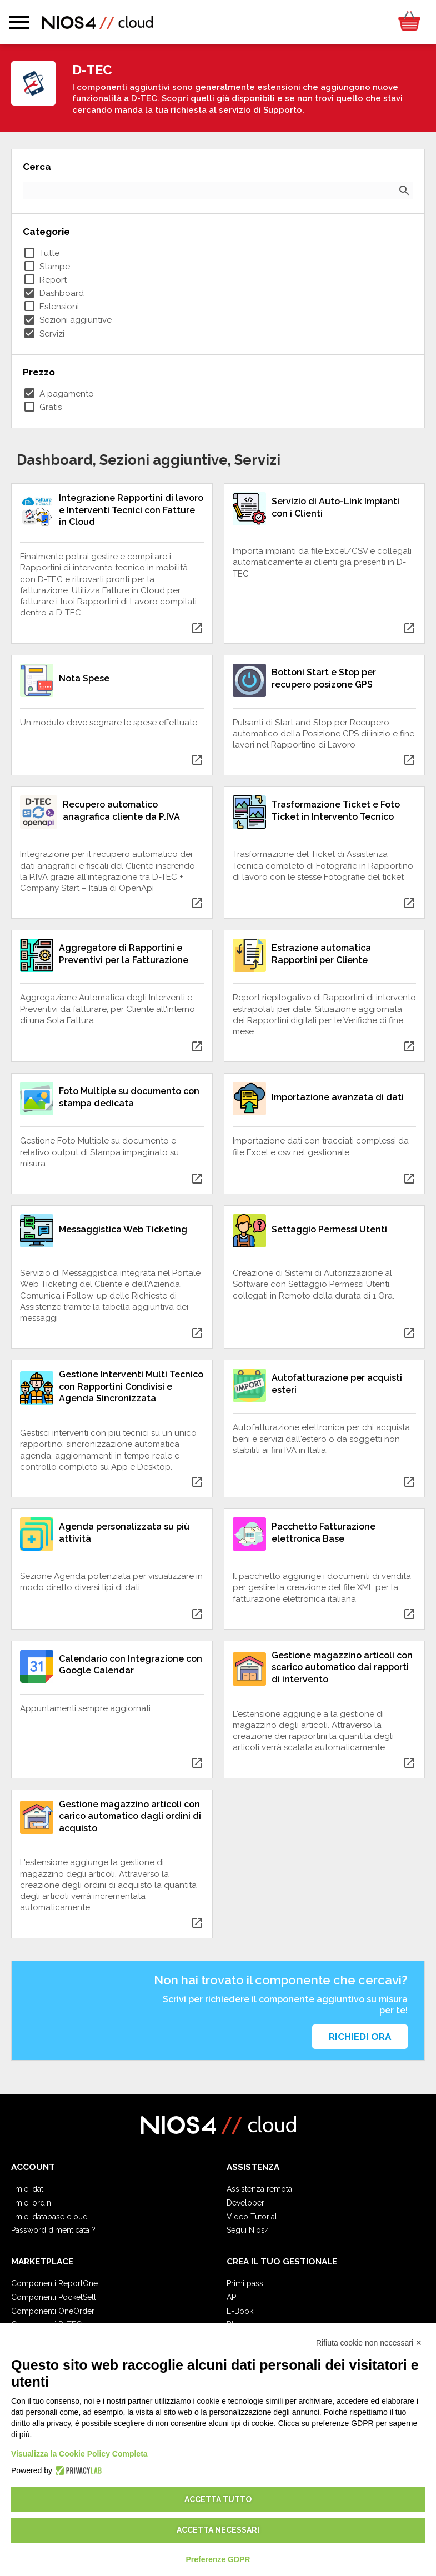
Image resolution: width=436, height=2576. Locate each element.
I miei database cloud (49, 2216)
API (232, 2297)
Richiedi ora (360, 2036)
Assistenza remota (259, 2188)
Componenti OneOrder (52, 2311)
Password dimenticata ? (53, 2230)
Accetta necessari (218, 2529)
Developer (245, 2202)
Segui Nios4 (248, 2230)
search (404, 190)
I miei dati (28, 2188)
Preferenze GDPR (218, 2559)
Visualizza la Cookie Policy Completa (79, 2453)
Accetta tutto (218, 2499)
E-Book (240, 2311)
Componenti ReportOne (54, 2283)
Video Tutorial (252, 2216)
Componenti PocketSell (53, 2297)
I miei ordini (32, 2202)
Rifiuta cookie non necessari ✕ (369, 2342)
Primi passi (246, 2283)
